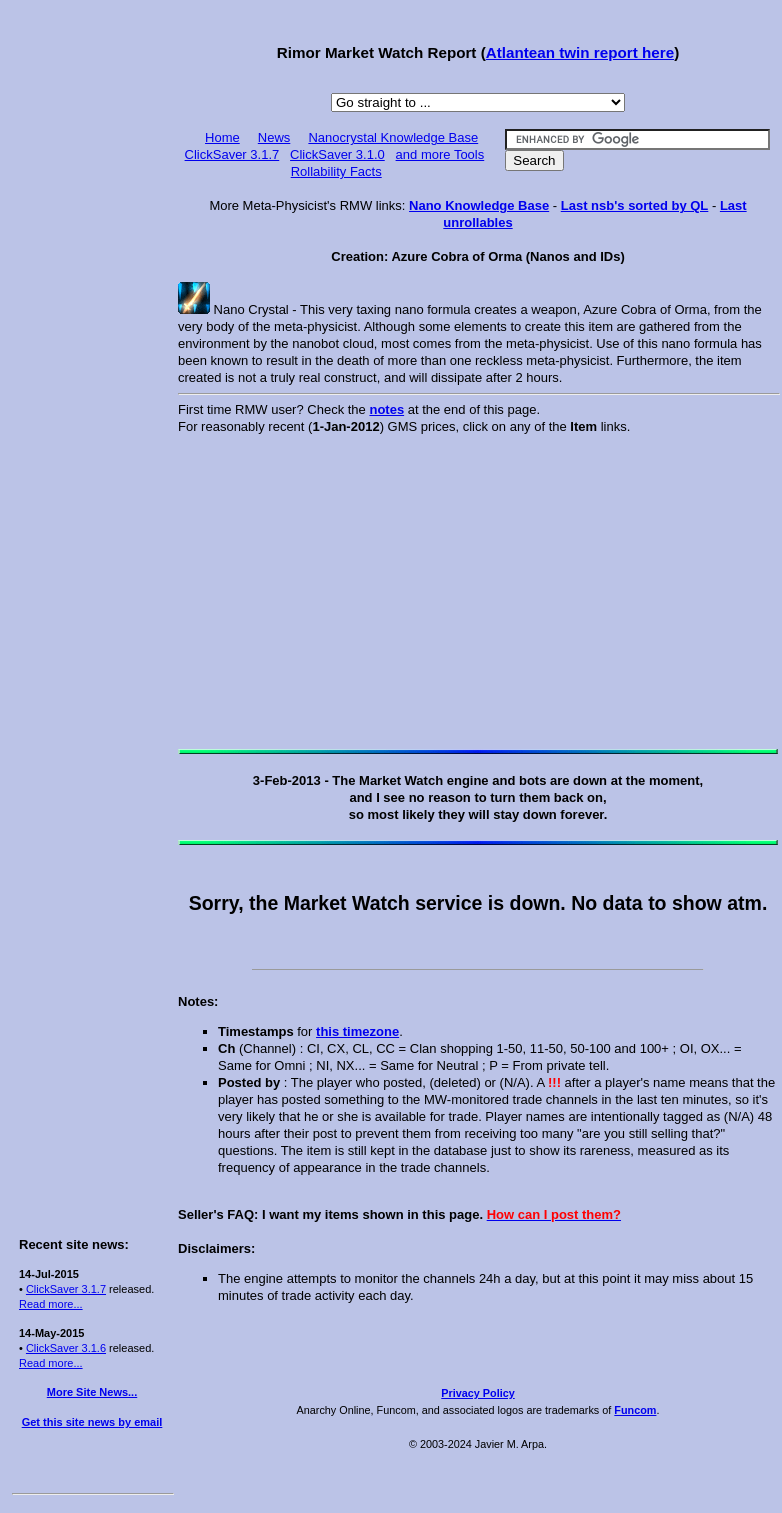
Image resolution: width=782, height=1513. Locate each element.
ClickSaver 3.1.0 (337, 154)
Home (222, 137)
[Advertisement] (92, 312)
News (274, 137)
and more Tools (440, 154)
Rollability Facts (336, 171)
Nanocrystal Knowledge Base (393, 137)
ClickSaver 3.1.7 (66, 1289)
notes (386, 409)
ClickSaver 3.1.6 (66, 1348)
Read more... (51, 1304)
